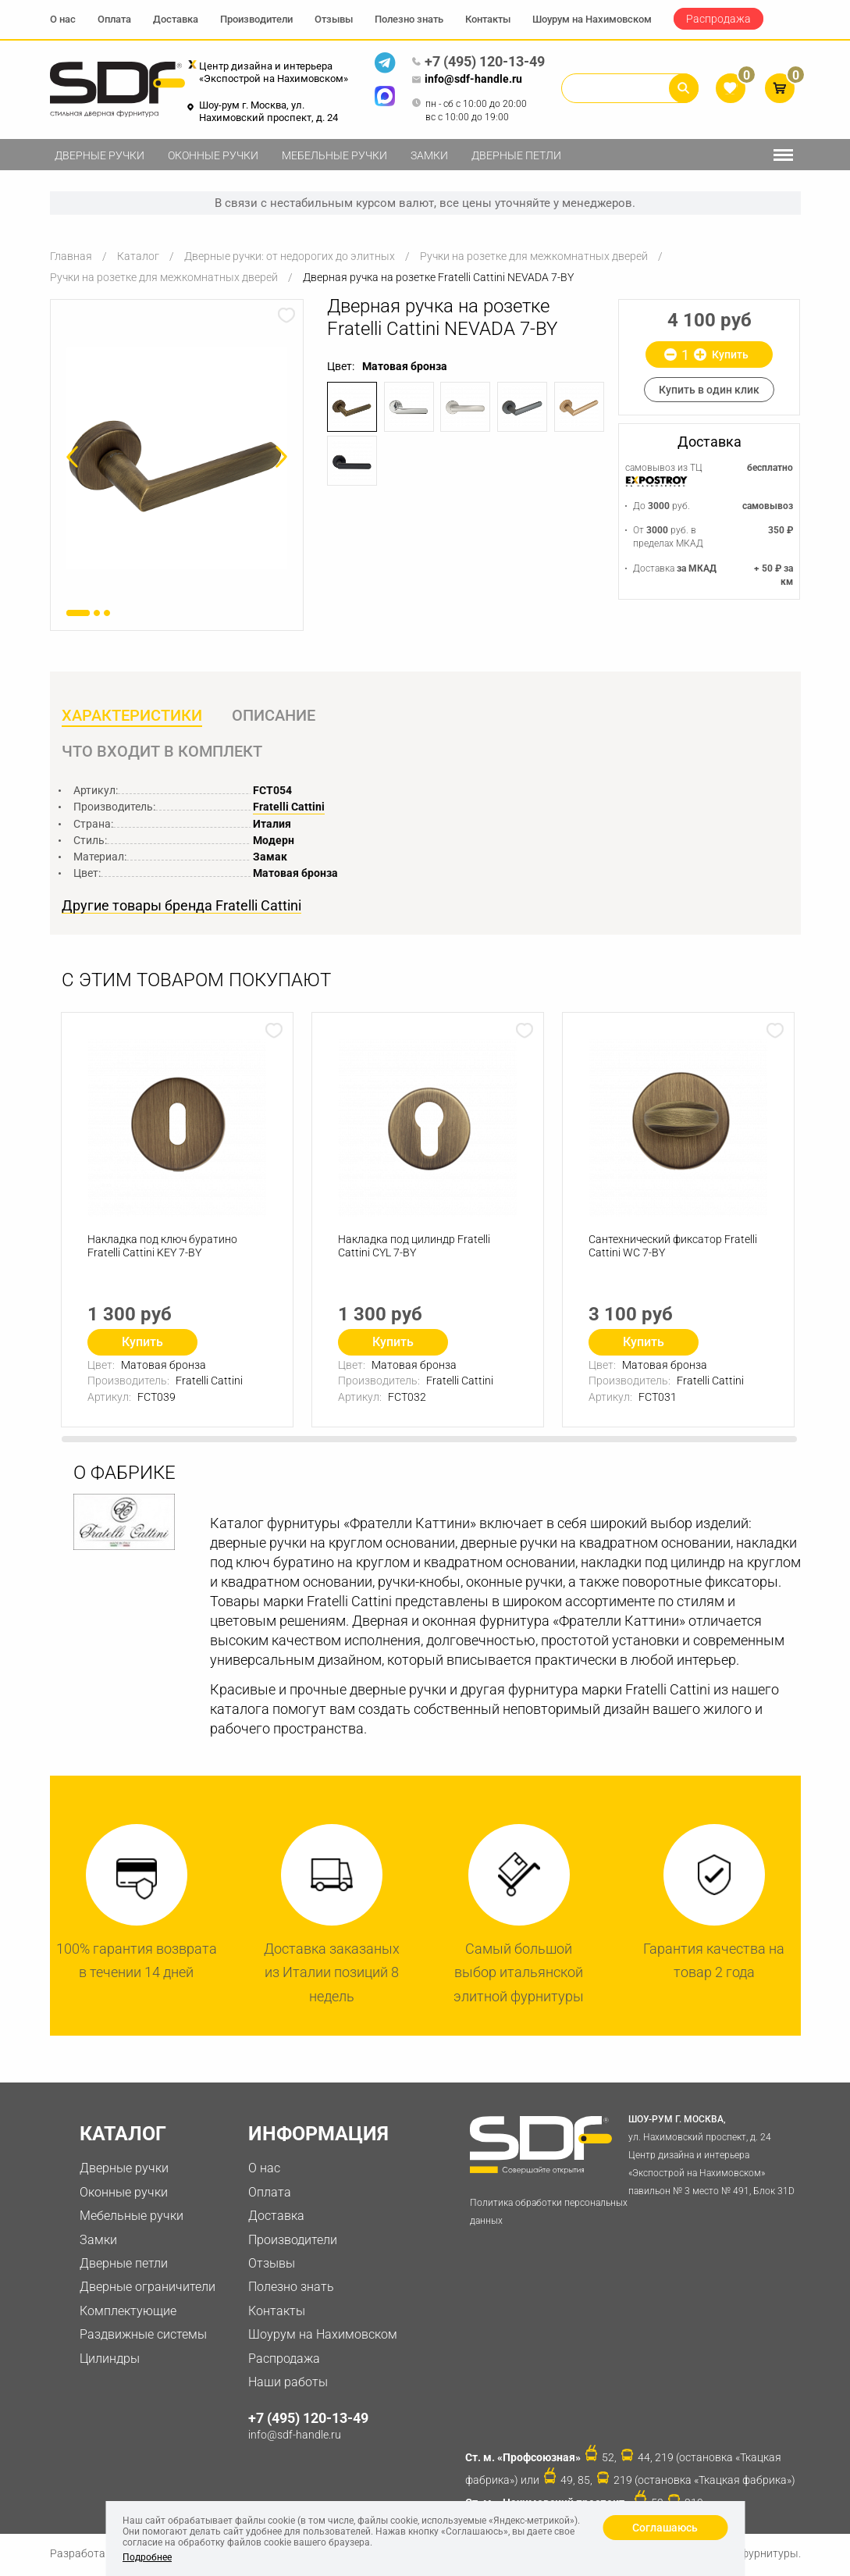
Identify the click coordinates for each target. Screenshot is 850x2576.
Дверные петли (516, 155)
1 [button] (78, 613)
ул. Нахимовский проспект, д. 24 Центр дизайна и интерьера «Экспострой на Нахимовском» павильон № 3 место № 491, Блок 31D (713, 2154)
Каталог (138, 256)
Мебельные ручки (334, 155)
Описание (274, 716)
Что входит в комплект (162, 752)
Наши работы (288, 2382)
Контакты (487, 19)
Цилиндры (110, 2359)
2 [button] (97, 613)
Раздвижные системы (143, 2335)
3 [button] (107, 613)
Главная (71, 256)
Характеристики (132, 716)
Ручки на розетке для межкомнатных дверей (534, 256)
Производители (256, 19)
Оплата (114, 19)
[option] (177, 458)
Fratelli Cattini (289, 807)
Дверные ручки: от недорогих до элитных (289, 256)
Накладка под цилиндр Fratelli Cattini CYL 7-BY (415, 1247)
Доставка (175, 19)
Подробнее (147, 2557)
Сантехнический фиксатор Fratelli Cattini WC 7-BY (673, 1247)
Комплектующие (128, 2311)
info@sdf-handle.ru (466, 79)
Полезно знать (409, 19)
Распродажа (718, 18)
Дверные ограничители (147, 2288)
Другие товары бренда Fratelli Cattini (181, 906)
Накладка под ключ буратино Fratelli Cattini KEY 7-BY (163, 1247)
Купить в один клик (709, 389)
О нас (63, 19)
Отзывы (334, 19)
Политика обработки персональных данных (549, 2213)
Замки (429, 155)
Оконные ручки (213, 155)
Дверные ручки (99, 155)
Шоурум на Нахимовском (592, 19)
